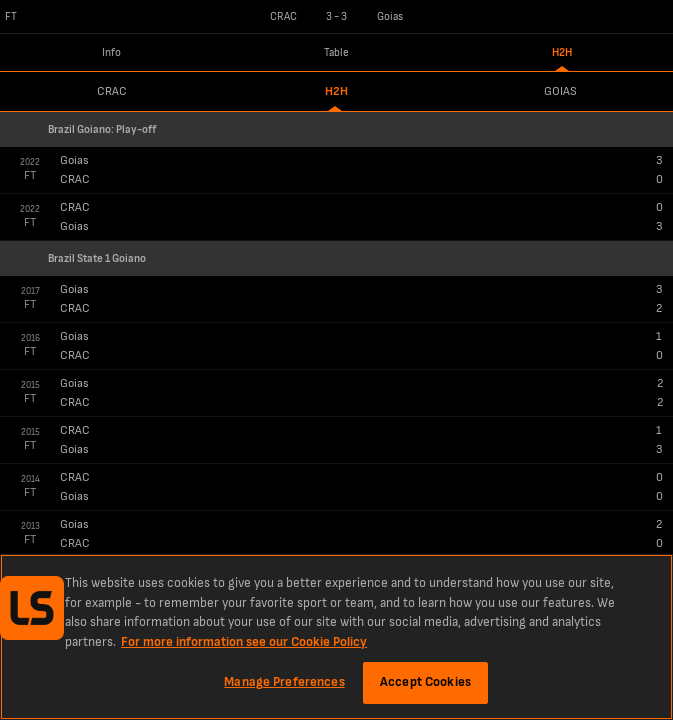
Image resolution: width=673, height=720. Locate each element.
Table (336, 52)
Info (111, 52)
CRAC (112, 91)
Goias (560, 91)
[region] (336, 637)
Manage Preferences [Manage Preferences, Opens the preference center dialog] (284, 682)
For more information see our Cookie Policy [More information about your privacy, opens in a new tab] (244, 642)
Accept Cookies (425, 682)
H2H (562, 52)
